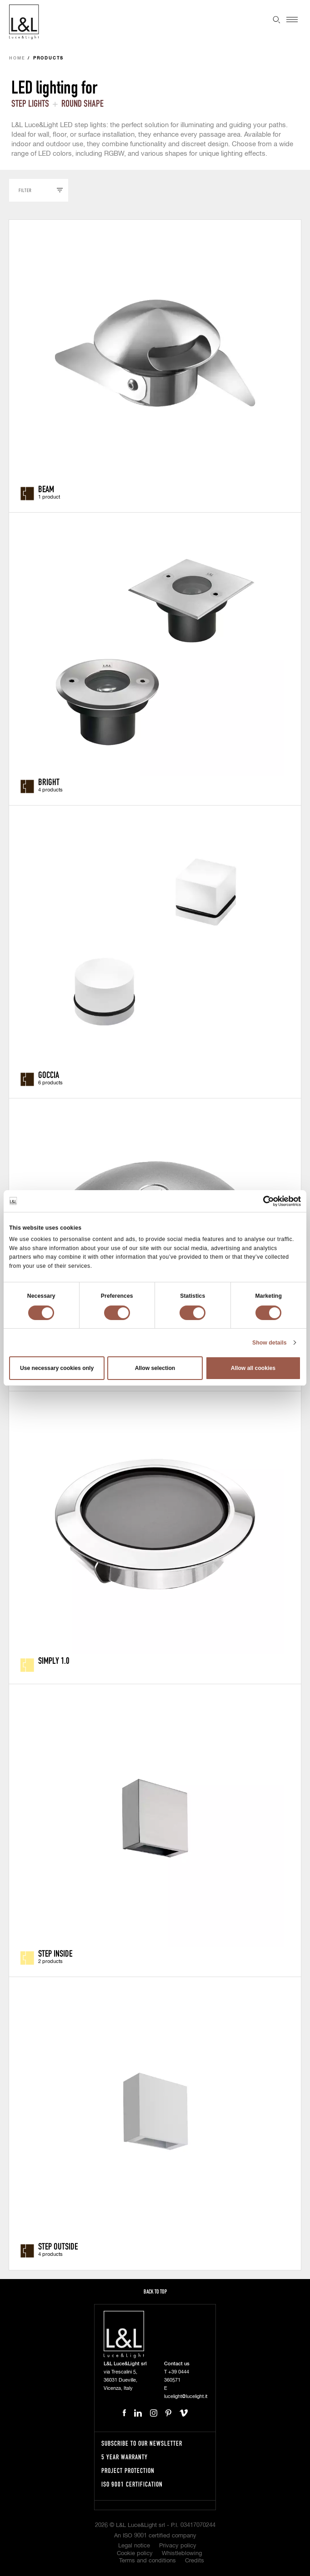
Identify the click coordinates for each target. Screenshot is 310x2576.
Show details (269, 1343)
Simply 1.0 (53, 1660)
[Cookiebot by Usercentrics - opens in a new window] (261, 1201)
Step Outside (58, 2245)
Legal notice (134, 2546)
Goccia (48, 1074)
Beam (46, 488)
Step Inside (55, 1953)
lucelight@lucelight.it (185, 2396)
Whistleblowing (182, 2553)
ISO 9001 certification (132, 2484)
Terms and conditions (147, 2561)
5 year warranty (124, 2456)
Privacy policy (177, 2546)
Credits (194, 2561)
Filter (25, 190)
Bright (49, 781)
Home (17, 58)
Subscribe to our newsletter (141, 2443)
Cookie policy (135, 2553)
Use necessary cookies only (57, 1368)
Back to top (155, 2291)
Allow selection (155, 1368)
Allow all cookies (253, 1368)
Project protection (128, 2470)
